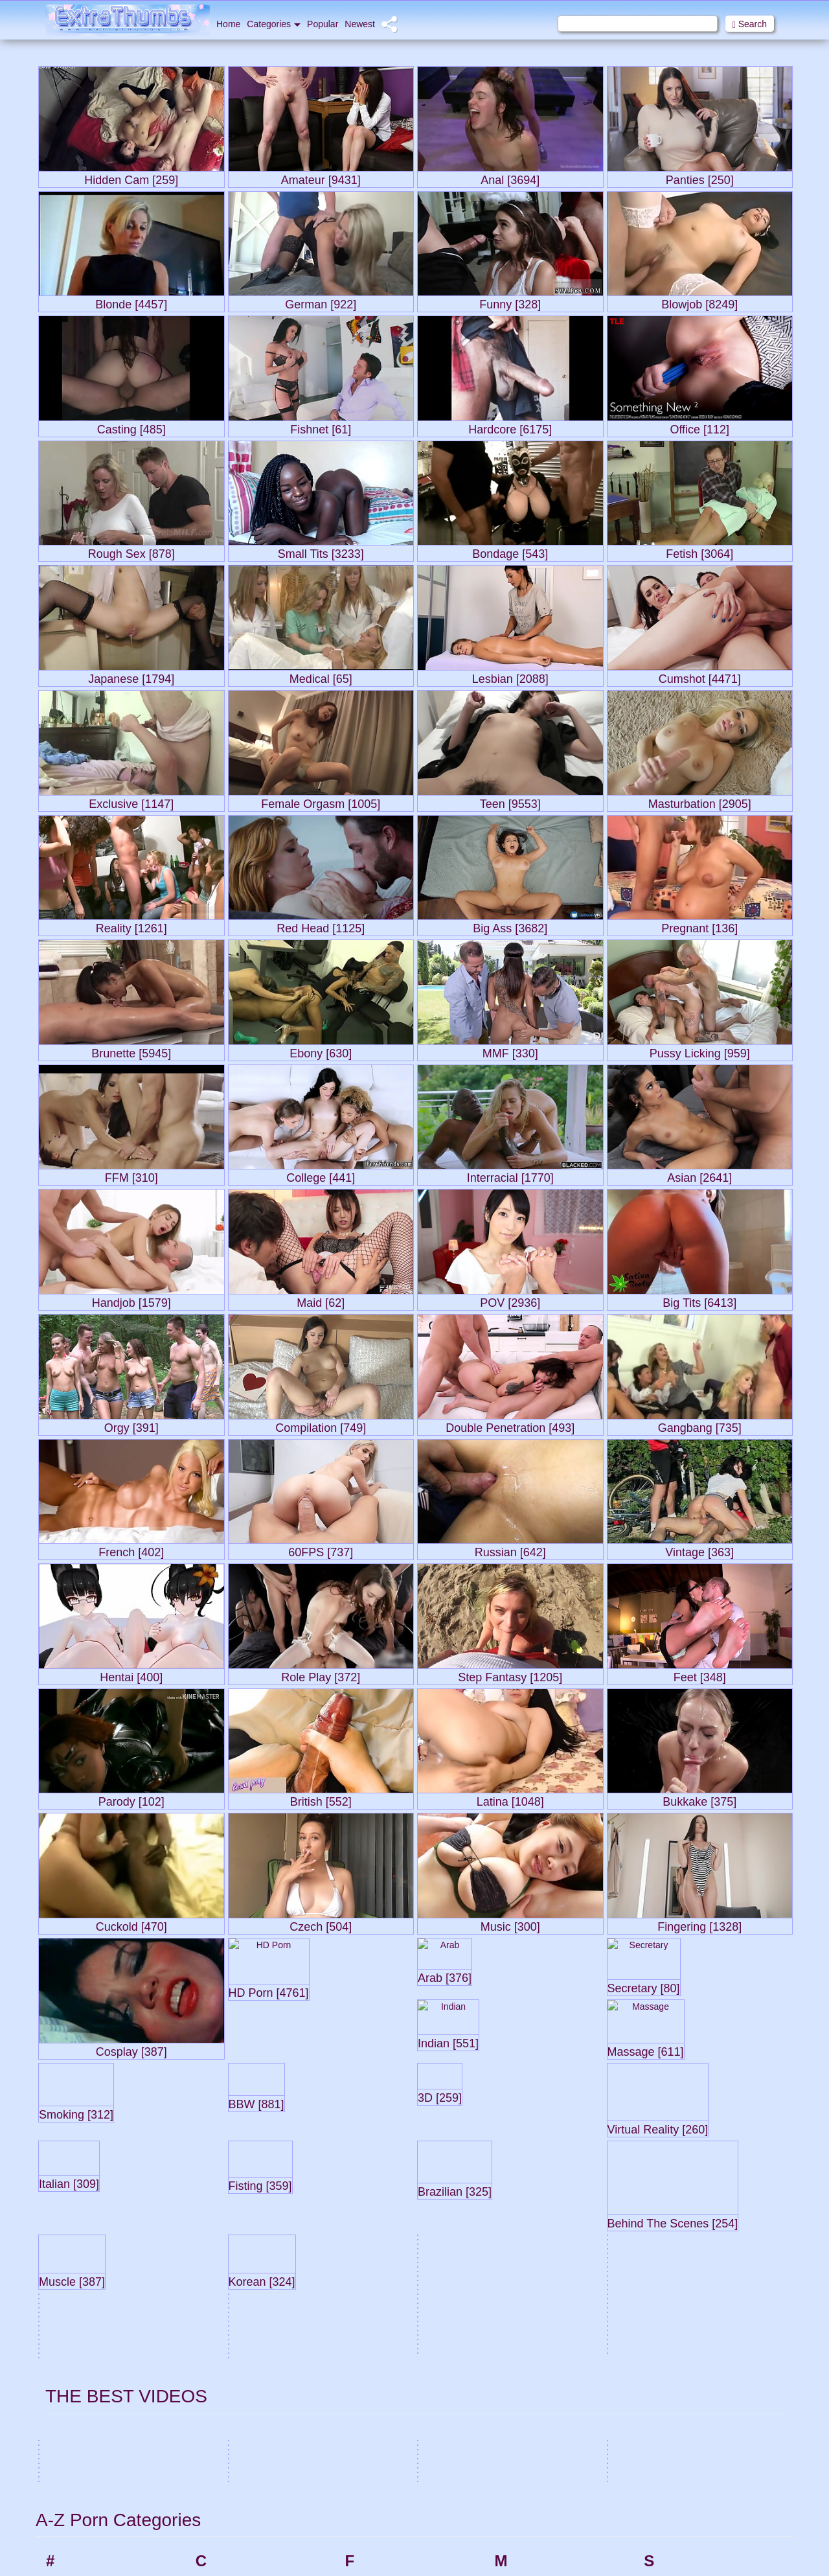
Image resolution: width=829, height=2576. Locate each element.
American (85, 2269)
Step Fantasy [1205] (510, 1674)
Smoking (681, 2293)
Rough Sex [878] (131, 551)
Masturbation (540, 2188)
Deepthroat (238, 2549)
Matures (530, 2205)
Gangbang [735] (700, 1425)
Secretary (683, 2188)
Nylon (526, 2426)
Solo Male (684, 2345)
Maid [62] (321, 1300)
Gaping (379, 2479)
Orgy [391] (131, 1425)
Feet (374, 2188)
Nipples (529, 2391)
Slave (675, 2258)
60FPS (80, 2205)
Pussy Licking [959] (700, 1050)
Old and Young (544, 2490)
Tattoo (676, 2566)
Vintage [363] (699, 1549)
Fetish (377, 2240)
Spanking (682, 2380)
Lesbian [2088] (510, 676)
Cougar (230, 2345)
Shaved (679, 2205)
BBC (75, 2437)
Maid (524, 2153)
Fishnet (380, 2310)
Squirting (681, 2398)
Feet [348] (700, 1674)
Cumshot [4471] (700, 676)
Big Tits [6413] (699, 1300)
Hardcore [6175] (510, 426)
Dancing (232, 2531)
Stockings (683, 2433)
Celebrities (237, 2205)
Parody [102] (131, 1798)
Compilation (240, 2310)
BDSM (79, 2472)
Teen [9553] (510, 801)
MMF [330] (510, 1050)
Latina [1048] (510, 1798)
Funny (378, 2415)
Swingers (682, 2520)
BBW (76, 2455)
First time (384, 2293)
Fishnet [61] (320, 426)
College (231, 2293)
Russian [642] (510, 1549)
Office (526, 2472)
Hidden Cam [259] (131, 177)
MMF (524, 2258)
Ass (73, 2339)
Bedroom (84, 2507)
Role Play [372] (320, 1674)
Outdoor (530, 2560)
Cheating (234, 2240)
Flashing (382, 2345)
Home (228, 24)
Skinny (677, 2240)
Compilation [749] (320, 1425)
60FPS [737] (320, 1549)
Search (749, 24)
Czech (229, 2485)
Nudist (527, 2409)
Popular (322, 24)
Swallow (680, 2503)
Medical (529, 2223)
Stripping (681, 2485)
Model (526, 2275)
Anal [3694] (510, 177)
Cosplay (232, 2328)
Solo (673, 2328)
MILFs (526, 2240)
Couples (232, 2363)
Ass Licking (89, 2356)
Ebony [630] (321, 1050)
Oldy (523, 2507)
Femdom (383, 2223)
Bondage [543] (510, 551)
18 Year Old (89, 2153)
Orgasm (530, 2525)
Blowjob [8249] (699, 301)
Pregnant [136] (699, 925)
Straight (679, 2450)
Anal (75, 2286)
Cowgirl (231, 2380)
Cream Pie (237, 2398)
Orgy (524, 2542)
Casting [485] (131, 426)
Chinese (232, 2258)
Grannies (383, 2531)
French (379, 2398)
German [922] (320, 301)
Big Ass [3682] (510, 925)
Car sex (231, 2153)
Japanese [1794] (131, 676)
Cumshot (234, 2450)
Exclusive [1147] (131, 801)
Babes (79, 2402)
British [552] (321, 1798)
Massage (532, 2170)
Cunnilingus (239, 2468)
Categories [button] (274, 24)
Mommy (530, 2293)
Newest (360, 24)
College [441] (320, 1175)
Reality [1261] (131, 925)
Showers (681, 2223)
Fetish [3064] (699, 551)
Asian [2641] (699, 1175)
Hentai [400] (131, 1674)
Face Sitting (389, 2153)
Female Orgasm (397, 2205)
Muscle (528, 2310)
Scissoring (685, 2170)
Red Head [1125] (321, 925)
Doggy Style (240, 2566)
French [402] (131, 1549)
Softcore (681, 2310)
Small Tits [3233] (321, 551)
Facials (379, 2170)
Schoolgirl (683, 2153)
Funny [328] (510, 301)
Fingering (384, 2275)
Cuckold (232, 2415)
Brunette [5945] (131, 1050)
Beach (79, 2490)
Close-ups (236, 2275)
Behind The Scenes (105, 2525)
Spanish (680, 2363)
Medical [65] (321, 676)
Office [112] (699, 426)
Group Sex (387, 2549)
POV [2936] (510, 1300)
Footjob (380, 2380)
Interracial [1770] (510, 1175)
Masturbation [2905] (699, 801)
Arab (75, 2304)
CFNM (229, 2223)
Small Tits (683, 2275)
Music (526, 2328)
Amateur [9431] (321, 177)
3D (72, 2170)
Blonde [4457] (131, 301)
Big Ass (81, 2542)
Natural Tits (537, 2374)
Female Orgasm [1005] (320, 801)
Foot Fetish (388, 2363)
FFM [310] (131, 1175)
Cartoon (232, 2170)
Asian (77, 2321)
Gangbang (386, 2461)
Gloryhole (384, 2514)
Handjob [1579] (131, 1300)
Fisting (378, 2328)
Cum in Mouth (244, 2433)
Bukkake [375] (699, 1798)
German (381, 2496)
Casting (231, 2188)
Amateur (83, 2251)
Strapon (680, 2468)
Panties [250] (700, 177)
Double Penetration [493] (510, 1425)
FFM (374, 2258)
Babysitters (88, 2420)
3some (79, 2188)
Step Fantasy (691, 2415)
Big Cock (84, 2560)
